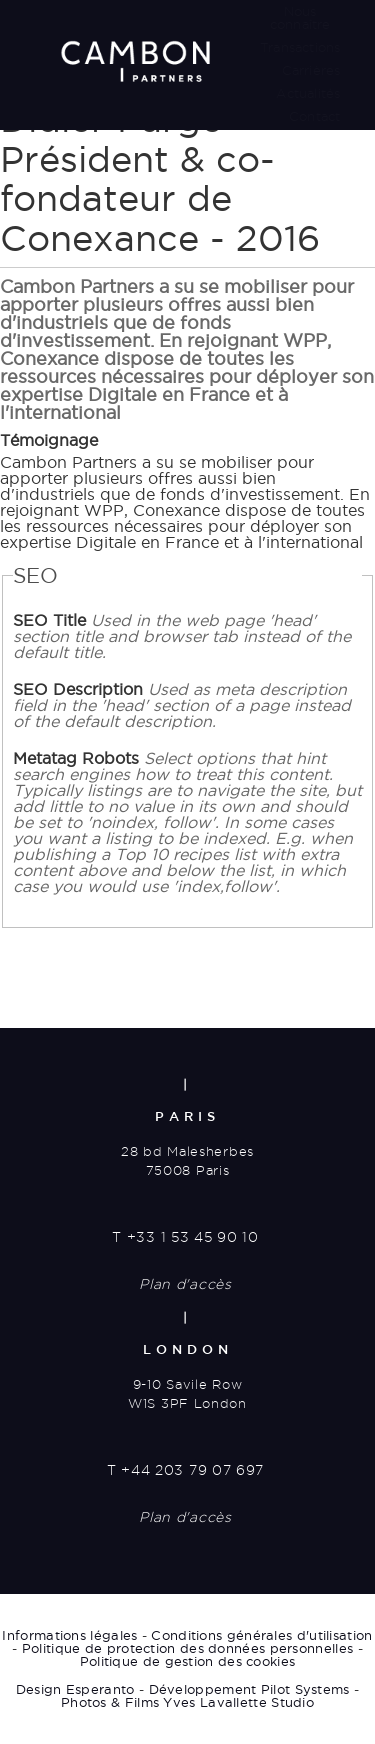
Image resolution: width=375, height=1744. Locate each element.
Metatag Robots (187, 822)
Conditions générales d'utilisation (261, 1635)
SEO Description (182, 705)
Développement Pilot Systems (249, 1689)
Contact (314, 116)
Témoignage (49, 440)
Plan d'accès (185, 1284)
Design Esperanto (75, 1689)
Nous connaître (300, 17)
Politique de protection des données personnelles (187, 1648)
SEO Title (182, 636)
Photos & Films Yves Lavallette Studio (187, 1702)
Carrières (311, 70)
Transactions (300, 47)
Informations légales (69, 1635)
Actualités (308, 93)
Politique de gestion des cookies (188, 1661)
